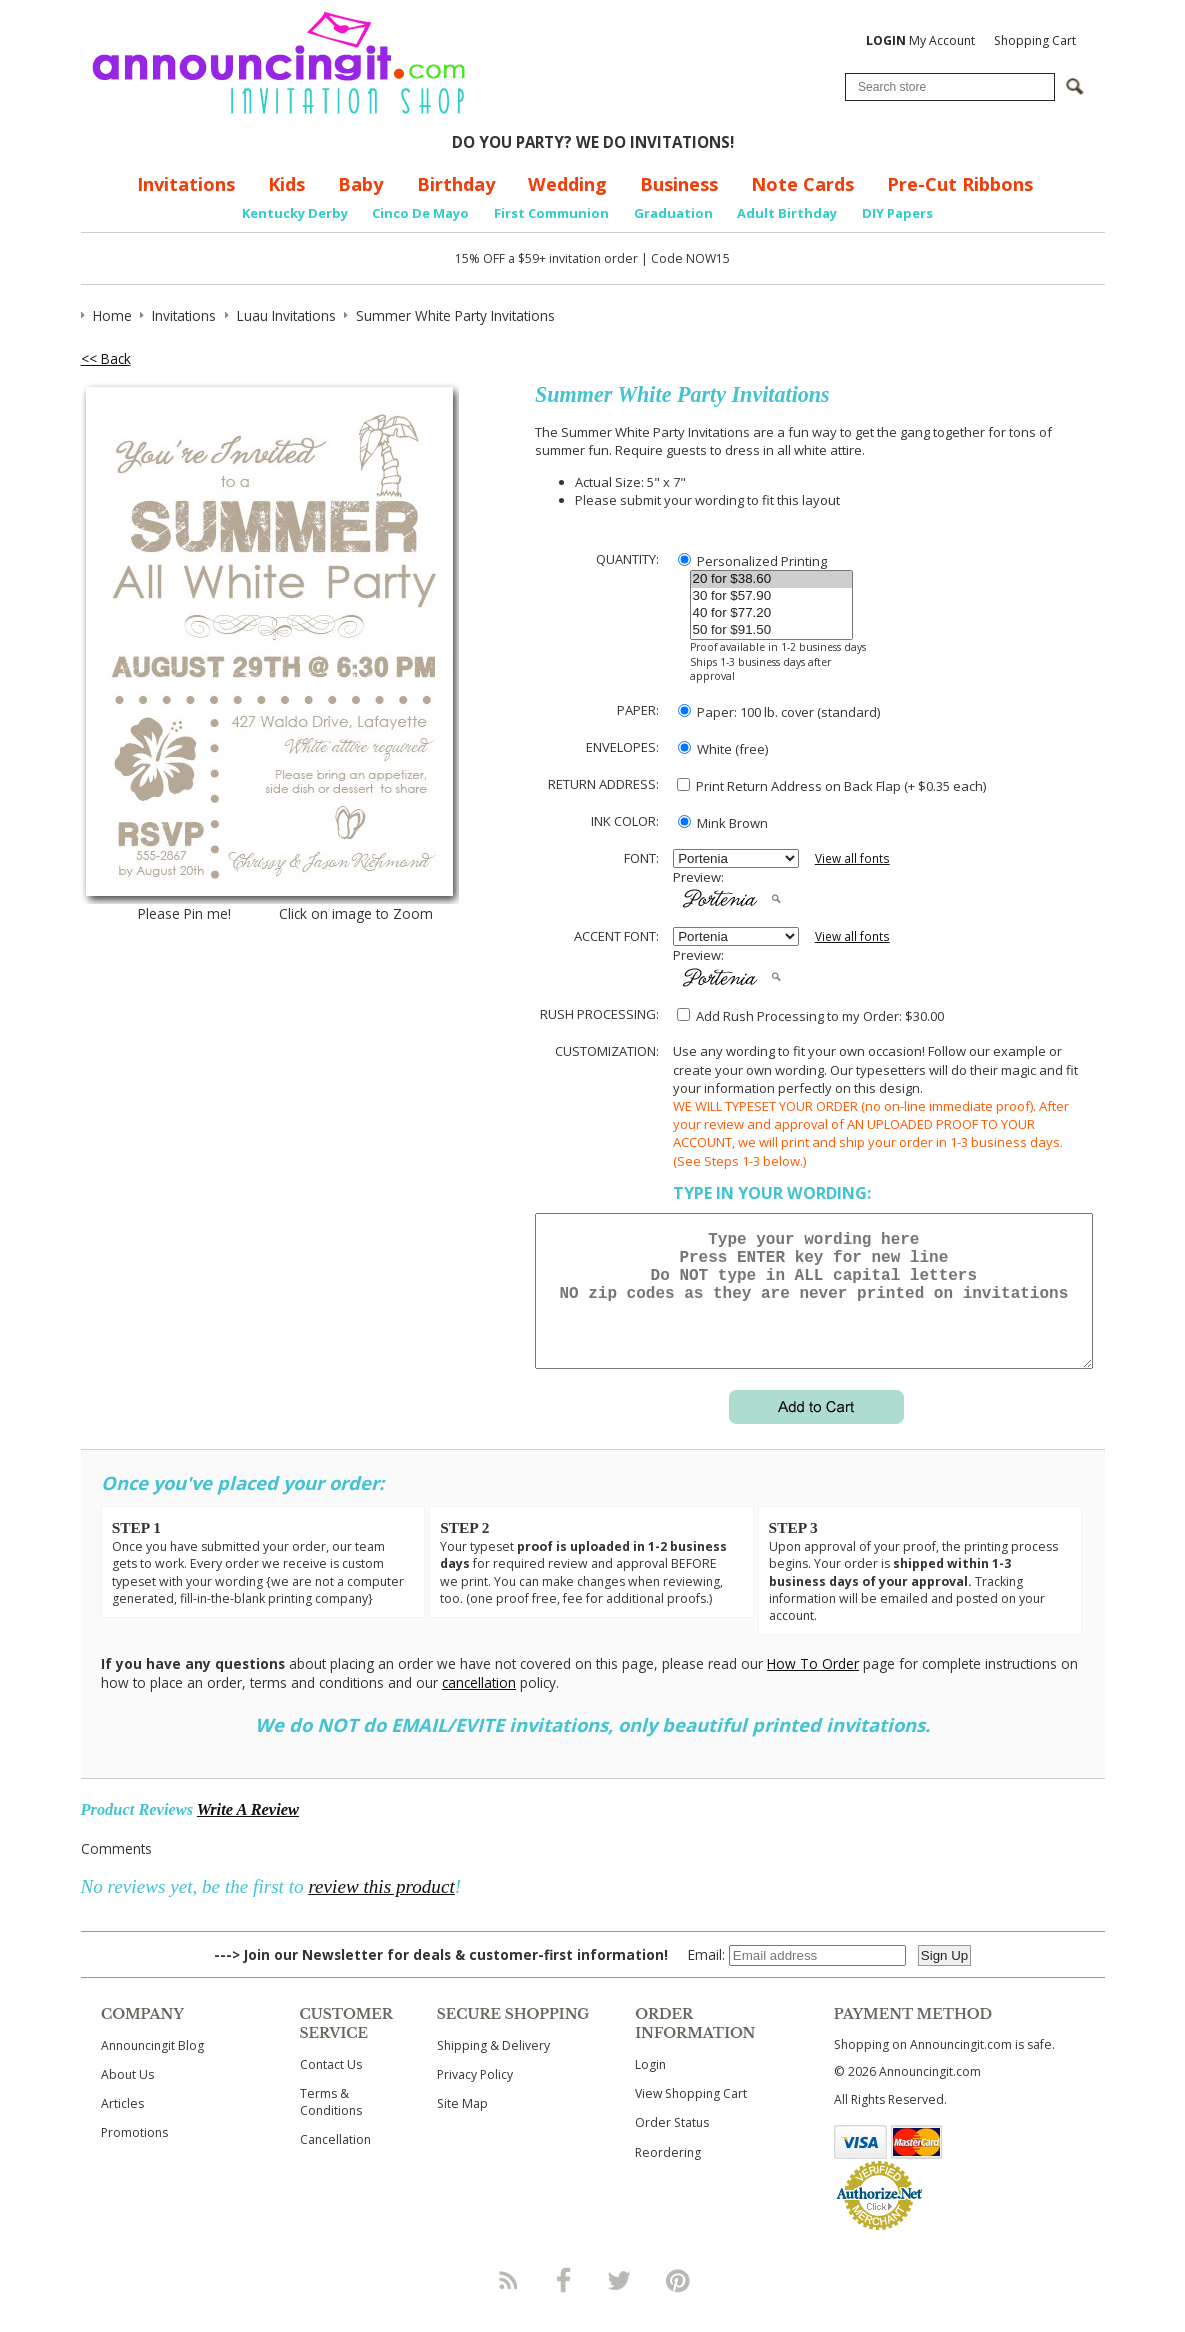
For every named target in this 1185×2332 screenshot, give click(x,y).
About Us (127, 2098)
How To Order (813, 1687)
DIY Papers (897, 213)
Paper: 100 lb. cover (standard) (779, 712)
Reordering (668, 2176)
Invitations (186, 184)
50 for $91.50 (771, 630)
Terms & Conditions (331, 2126)
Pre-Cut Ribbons (960, 184)
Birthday (456, 184)
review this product (381, 1910)
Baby (360, 184)
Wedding (567, 184)
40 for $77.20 (771, 613)
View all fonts (852, 858)
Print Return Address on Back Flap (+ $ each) (831, 786)
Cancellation (335, 2163)
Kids (286, 184)
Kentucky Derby (295, 213)
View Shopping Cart (691, 2117)
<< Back (106, 358)
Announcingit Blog (152, 2069)
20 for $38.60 (771, 579)
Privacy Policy (475, 2098)
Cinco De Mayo (420, 213)
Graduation (673, 213)
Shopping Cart (1035, 40)
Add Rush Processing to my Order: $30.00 (810, 1016)
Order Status (672, 2146)
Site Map (462, 2127)
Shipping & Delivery (493, 2069)
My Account (920, 40)
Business (679, 184)
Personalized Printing (752, 561)
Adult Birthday (787, 213)
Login (650, 2088)
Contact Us (331, 2088)
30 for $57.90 (771, 596)
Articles (122, 2127)
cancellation (479, 1706)
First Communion (551, 213)
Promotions (134, 2156)
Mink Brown (723, 823)
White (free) (723, 749)
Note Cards (802, 184)
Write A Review (248, 1833)
